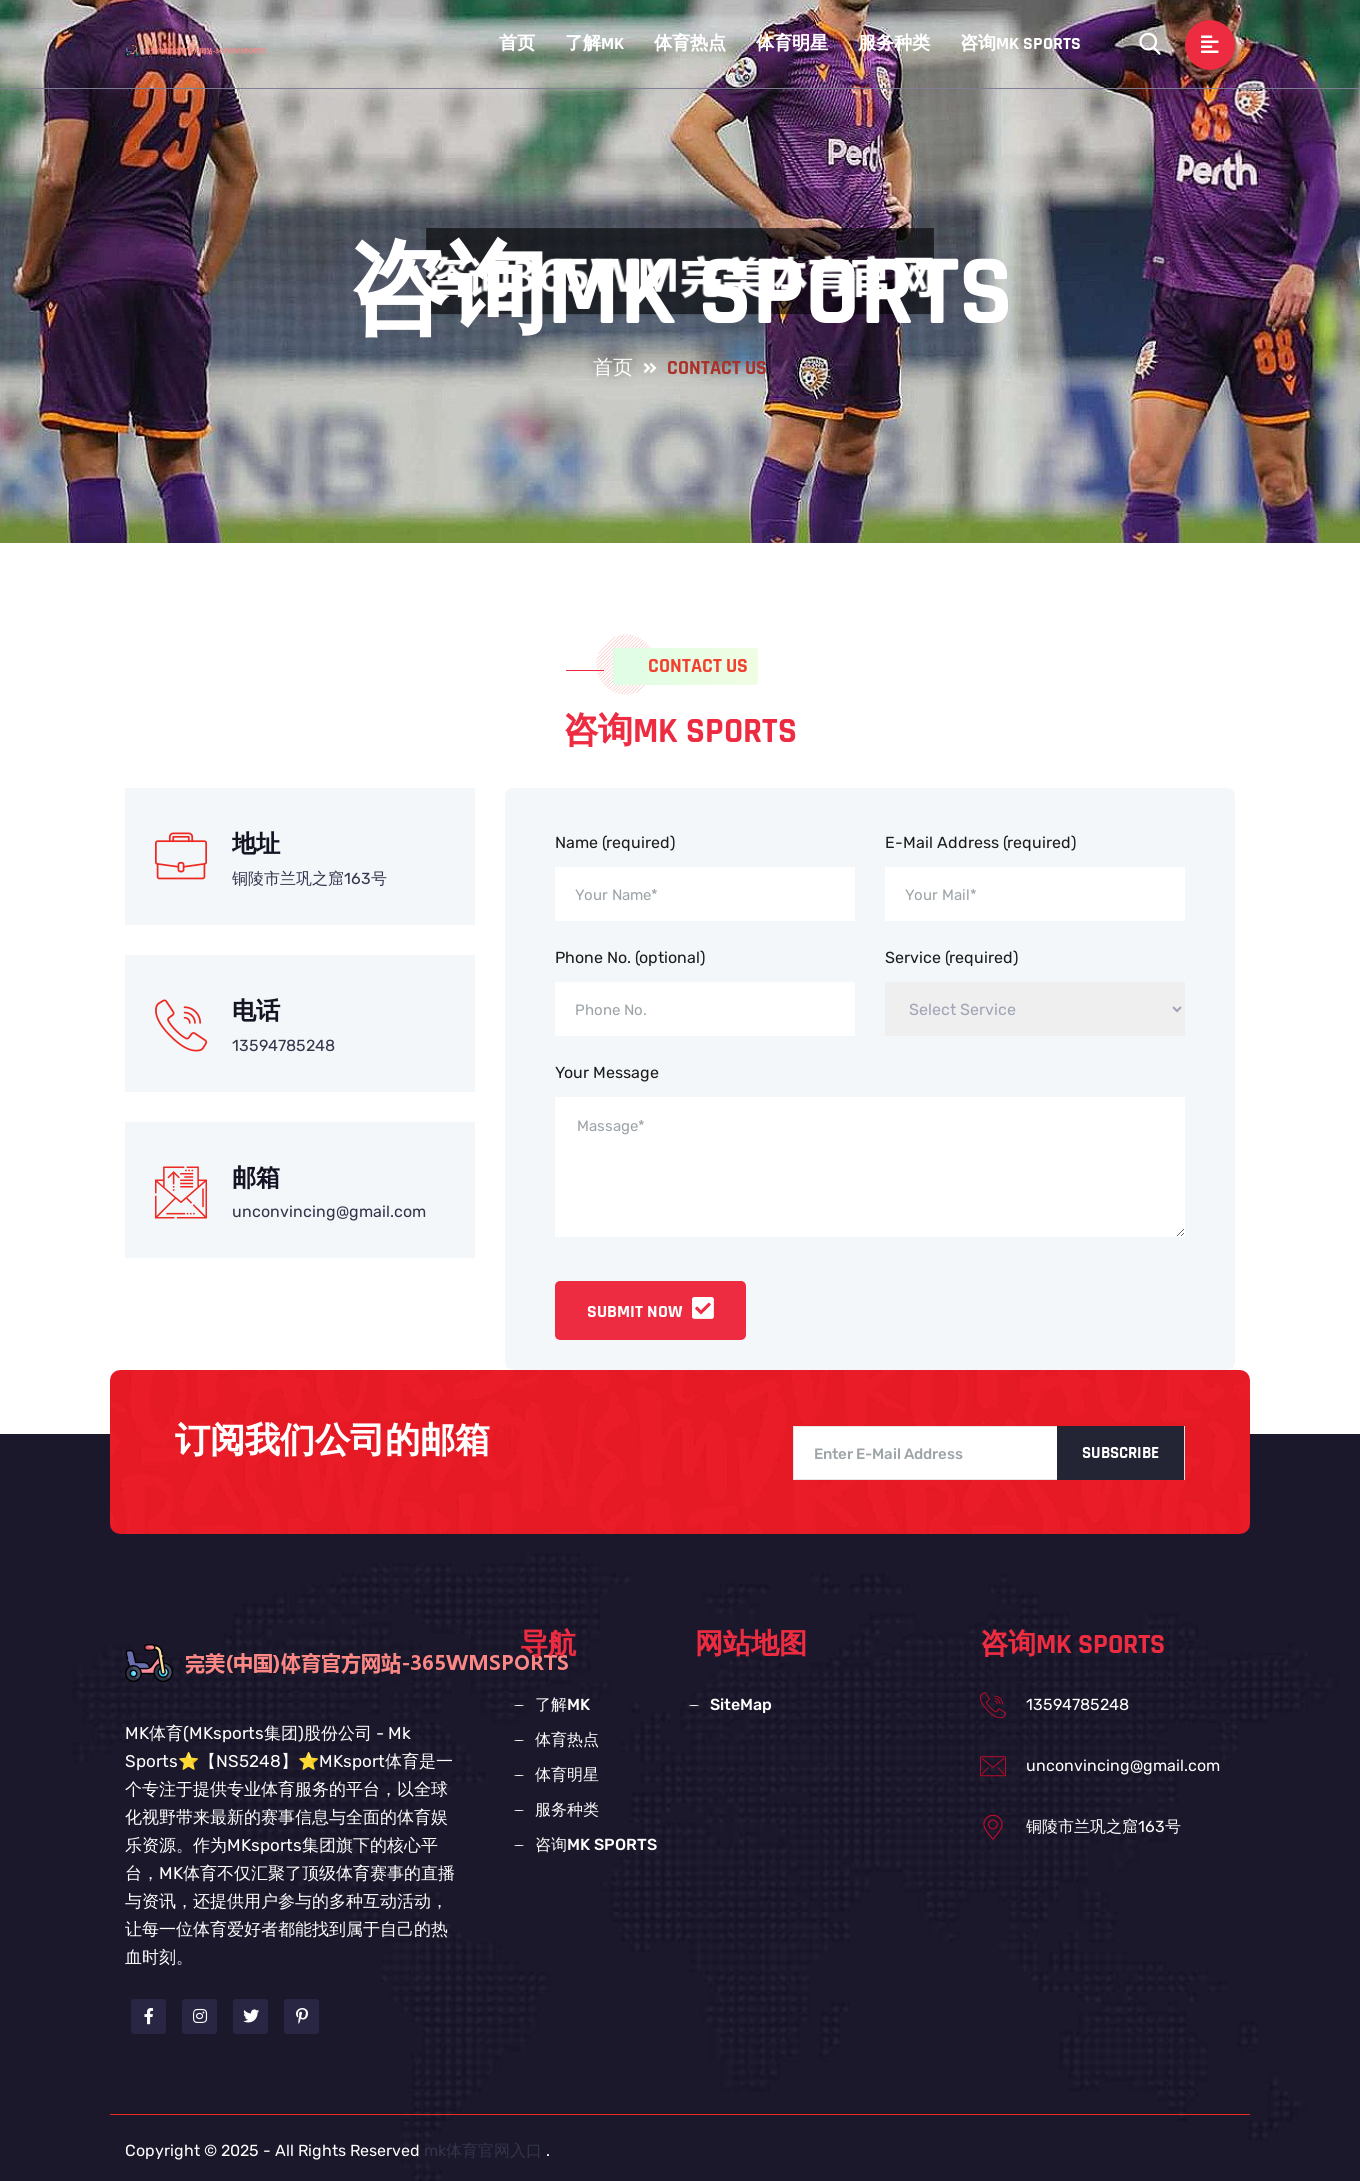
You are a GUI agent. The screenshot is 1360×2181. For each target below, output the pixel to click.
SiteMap (741, 1704)
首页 (517, 43)
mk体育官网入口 (483, 2150)
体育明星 (792, 43)
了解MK (594, 43)
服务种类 (894, 43)
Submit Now (650, 1311)
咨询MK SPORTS (1020, 43)
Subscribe (1120, 1453)
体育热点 (690, 43)
